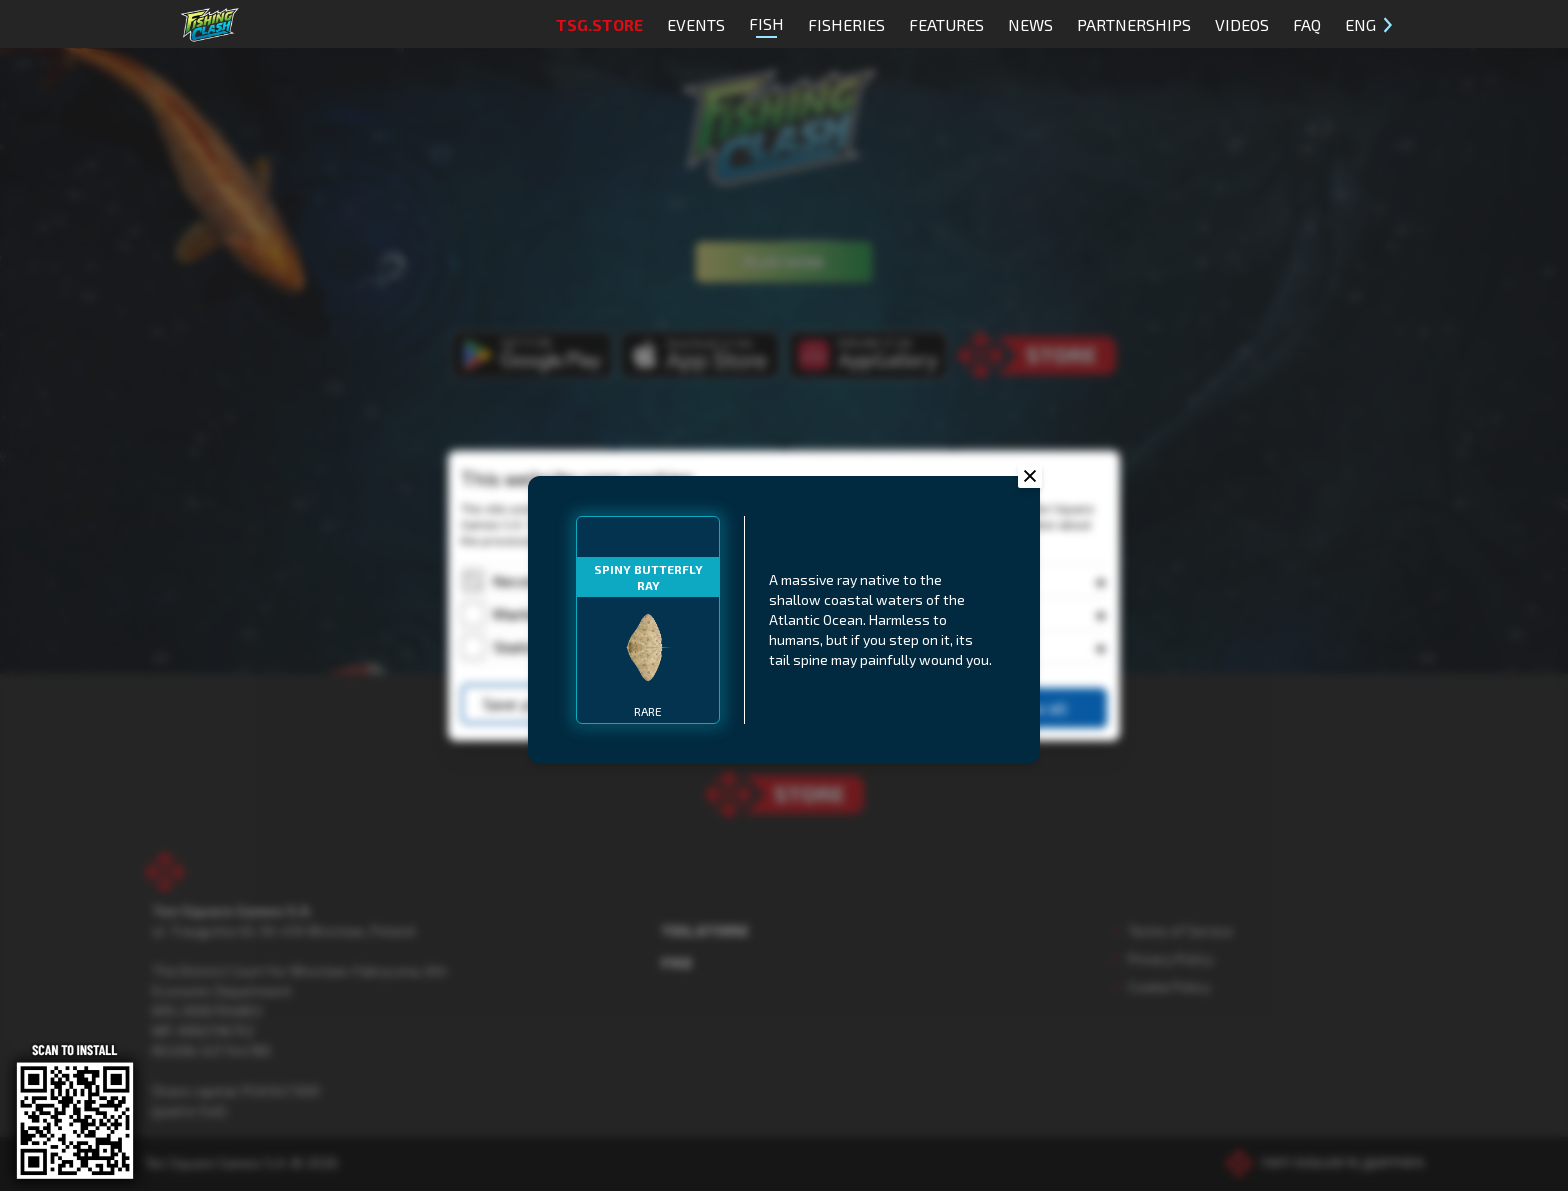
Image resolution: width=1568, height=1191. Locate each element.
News (1030, 24)
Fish (766, 26)
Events (696, 24)
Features (946, 24)
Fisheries (846, 24)
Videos (1242, 24)
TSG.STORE (599, 24)
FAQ (1307, 24)
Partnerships (1134, 24)
